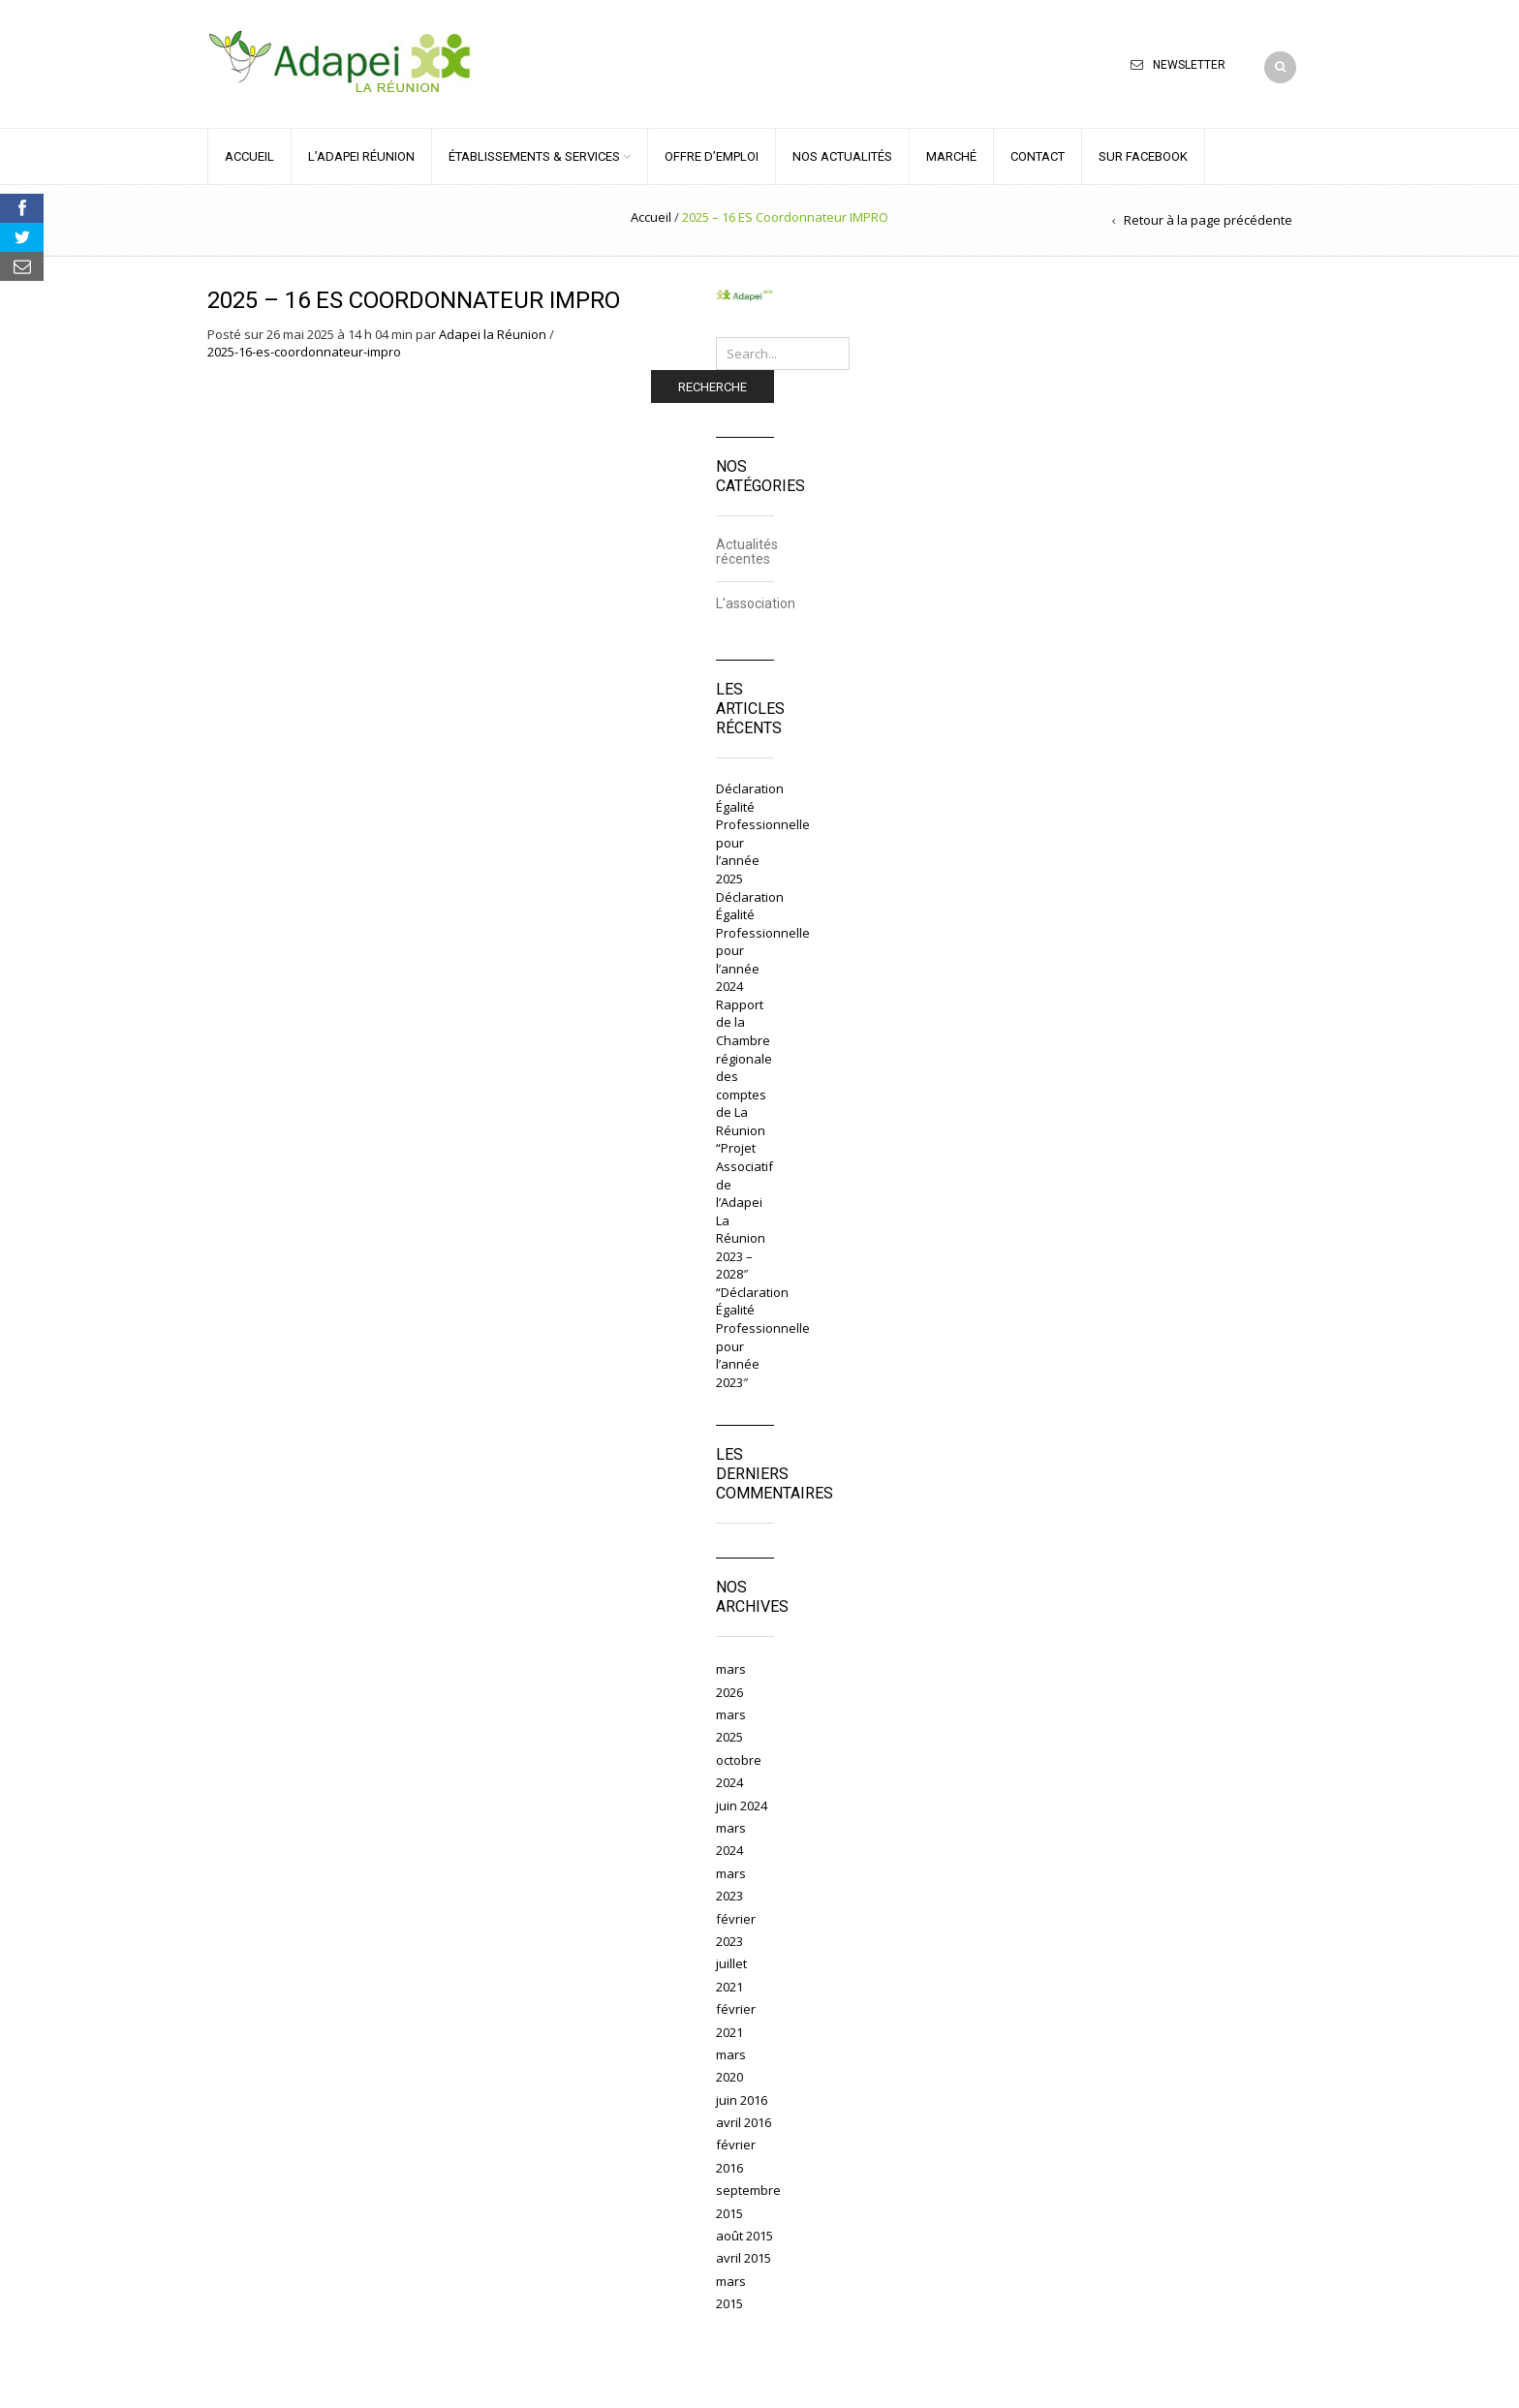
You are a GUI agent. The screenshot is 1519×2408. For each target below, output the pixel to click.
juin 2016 (741, 2100)
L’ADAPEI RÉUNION (361, 156)
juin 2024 (741, 1805)
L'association (755, 603)
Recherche (712, 387)
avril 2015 (743, 2258)
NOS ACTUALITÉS (842, 156)
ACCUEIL (249, 156)
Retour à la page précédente (1208, 220)
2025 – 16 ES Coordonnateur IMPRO (413, 300)
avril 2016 (743, 2122)
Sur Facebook (1143, 156)
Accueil (651, 217)
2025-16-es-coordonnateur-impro (304, 351)
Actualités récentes (747, 552)
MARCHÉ (951, 156)
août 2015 (744, 2235)
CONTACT (1037, 156)
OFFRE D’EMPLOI (712, 156)
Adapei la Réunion (492, 334)
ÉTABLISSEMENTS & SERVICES (534, 156)
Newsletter (1189, 65)
